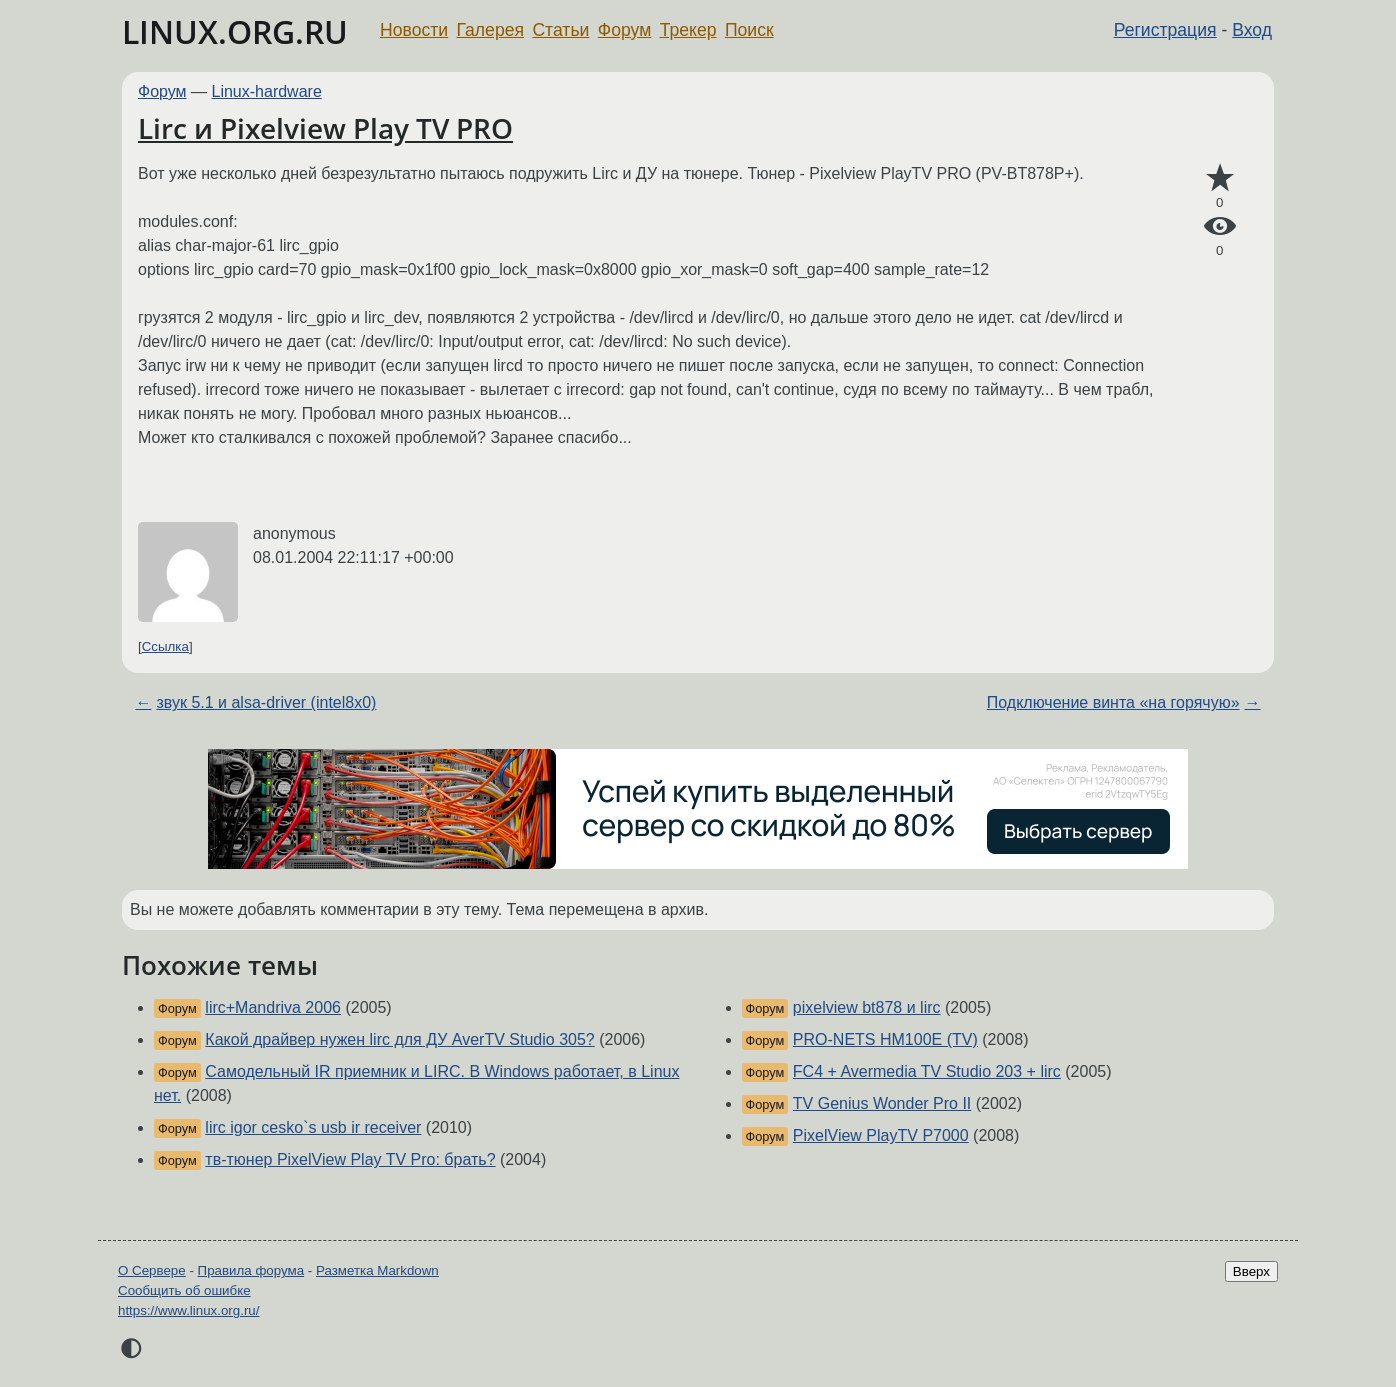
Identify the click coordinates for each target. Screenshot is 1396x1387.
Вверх (1251, 1271)
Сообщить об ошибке (184, 1290)
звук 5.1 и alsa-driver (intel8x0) (266, 702)
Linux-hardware (267, 91)
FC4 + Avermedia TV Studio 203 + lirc (927, 1071)
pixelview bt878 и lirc (867, 1007)
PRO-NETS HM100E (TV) (885, 1039)
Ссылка (165, 646)
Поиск (749, 30)
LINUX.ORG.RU (235, 31)
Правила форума (251, 1270)
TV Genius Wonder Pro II (882, 1103)
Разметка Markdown (377, 1270)
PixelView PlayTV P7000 (881, 1135)
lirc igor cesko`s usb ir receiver (313, 1127)
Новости (414, 30)
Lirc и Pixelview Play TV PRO (325, 128)
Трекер (688, 30)
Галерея (490, 30)
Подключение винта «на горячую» (1113, 702)
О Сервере (152, 1270)
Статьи (560, 30)
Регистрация (1165, 30)
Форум (624, 30)
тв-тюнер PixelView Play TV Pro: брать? (350, 1159)
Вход (1252, 30)
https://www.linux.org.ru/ (188, 1310)
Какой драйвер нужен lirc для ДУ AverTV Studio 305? (399, 1039)
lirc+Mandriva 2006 (273, 1007)
